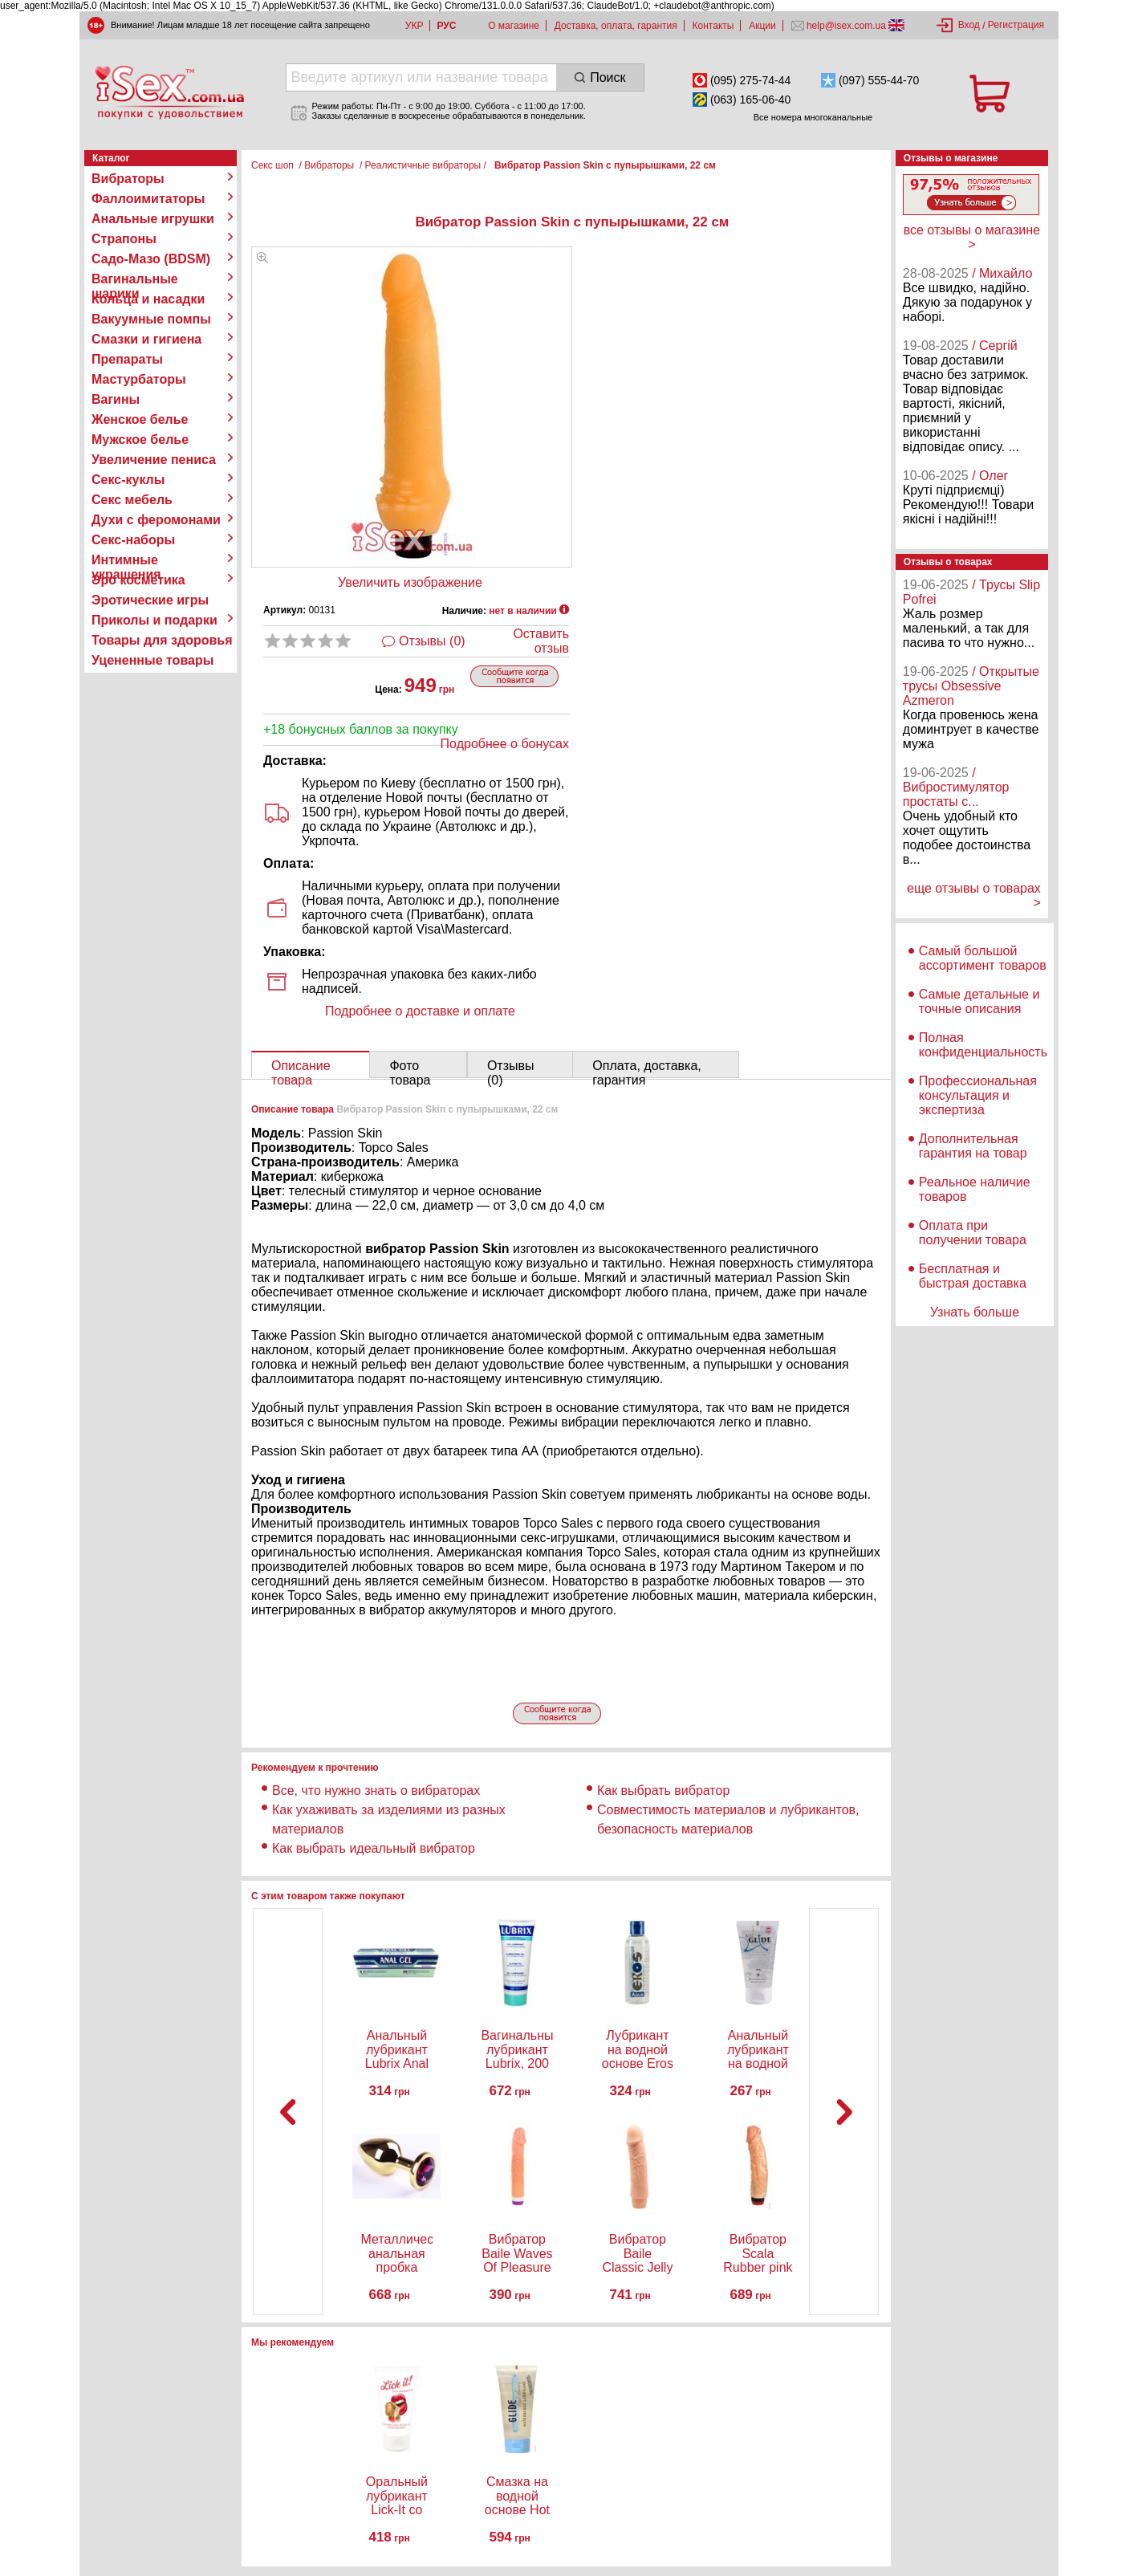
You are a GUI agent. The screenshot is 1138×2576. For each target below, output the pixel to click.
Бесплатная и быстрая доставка (972, 1276)
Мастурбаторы (138, 379)
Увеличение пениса (153, 459)
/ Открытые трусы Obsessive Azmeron (971, 686)
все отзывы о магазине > (972, 237)
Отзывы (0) (432, 641)
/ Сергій (995, 345)
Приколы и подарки (154, 620)
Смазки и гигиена (146, 339)
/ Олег (990, 475)
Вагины (115, 399)
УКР (414, 25)
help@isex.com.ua (846, 25)
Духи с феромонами (156, 520)
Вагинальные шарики (134, 279)
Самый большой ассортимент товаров (983, 958)
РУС (446, 25)
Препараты (127, 359)
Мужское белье (140, 439)
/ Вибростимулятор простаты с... (956, 787)
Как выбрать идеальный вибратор (373, 1848)
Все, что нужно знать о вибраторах (376, 1790)
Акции (762, 25)
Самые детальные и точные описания (979, 1001)
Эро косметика (138, 580)
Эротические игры (150, 600)
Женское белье (140, 419)
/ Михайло (1002, 273)
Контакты (713, 25)
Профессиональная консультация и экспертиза (978, 1095)
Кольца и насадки (148, 299)
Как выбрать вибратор (663, 1790)
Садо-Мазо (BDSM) (150, 259)
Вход (969, 25)
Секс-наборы (133, 540)
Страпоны (123, 239)
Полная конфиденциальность (983, 1045)
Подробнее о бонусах (505, 744)
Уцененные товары (152, 660)
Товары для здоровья (161, 640)
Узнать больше (974, 1312)
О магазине (513, 25)
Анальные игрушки (152, 219)
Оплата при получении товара (972, 1233)
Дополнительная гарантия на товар (973, 1146)
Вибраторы (128, 178)
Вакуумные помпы (151, 319)
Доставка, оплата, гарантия (616, 25)
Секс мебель (132, 500)
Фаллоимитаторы (148, 199)
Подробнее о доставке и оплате (420, 1011)
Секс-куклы (128, 479)
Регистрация (1016, 25)
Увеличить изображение (410, 582)
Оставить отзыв (541, 641)
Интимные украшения (126, 560)
